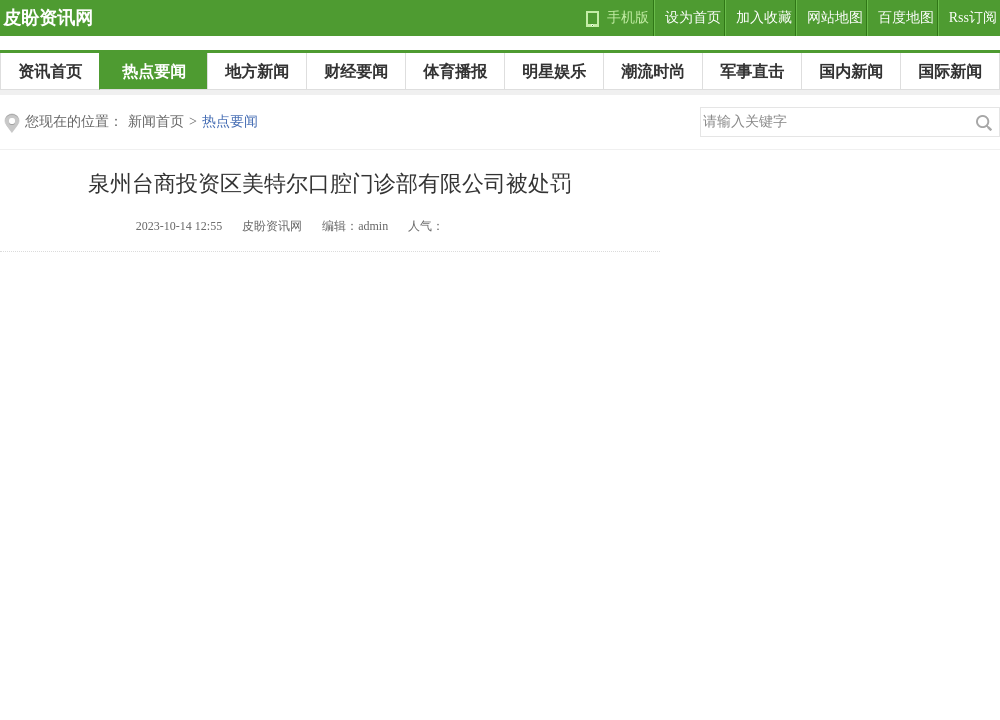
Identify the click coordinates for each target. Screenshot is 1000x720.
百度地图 (906, 17)
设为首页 (693, 17)
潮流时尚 (653, 71)
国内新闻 (851, 71)
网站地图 (835, 17)
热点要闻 (154, 71)
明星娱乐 (554, 71)
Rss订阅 (973, 17)
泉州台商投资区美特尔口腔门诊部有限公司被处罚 (330, 183)
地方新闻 (257, 71)
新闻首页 (156, 121)
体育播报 (455, 71)
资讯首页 (50, 71)
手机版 (628, 17)
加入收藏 (764, 17)
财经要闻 (356, 71)
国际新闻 (950, 71)
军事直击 (752, 71)
